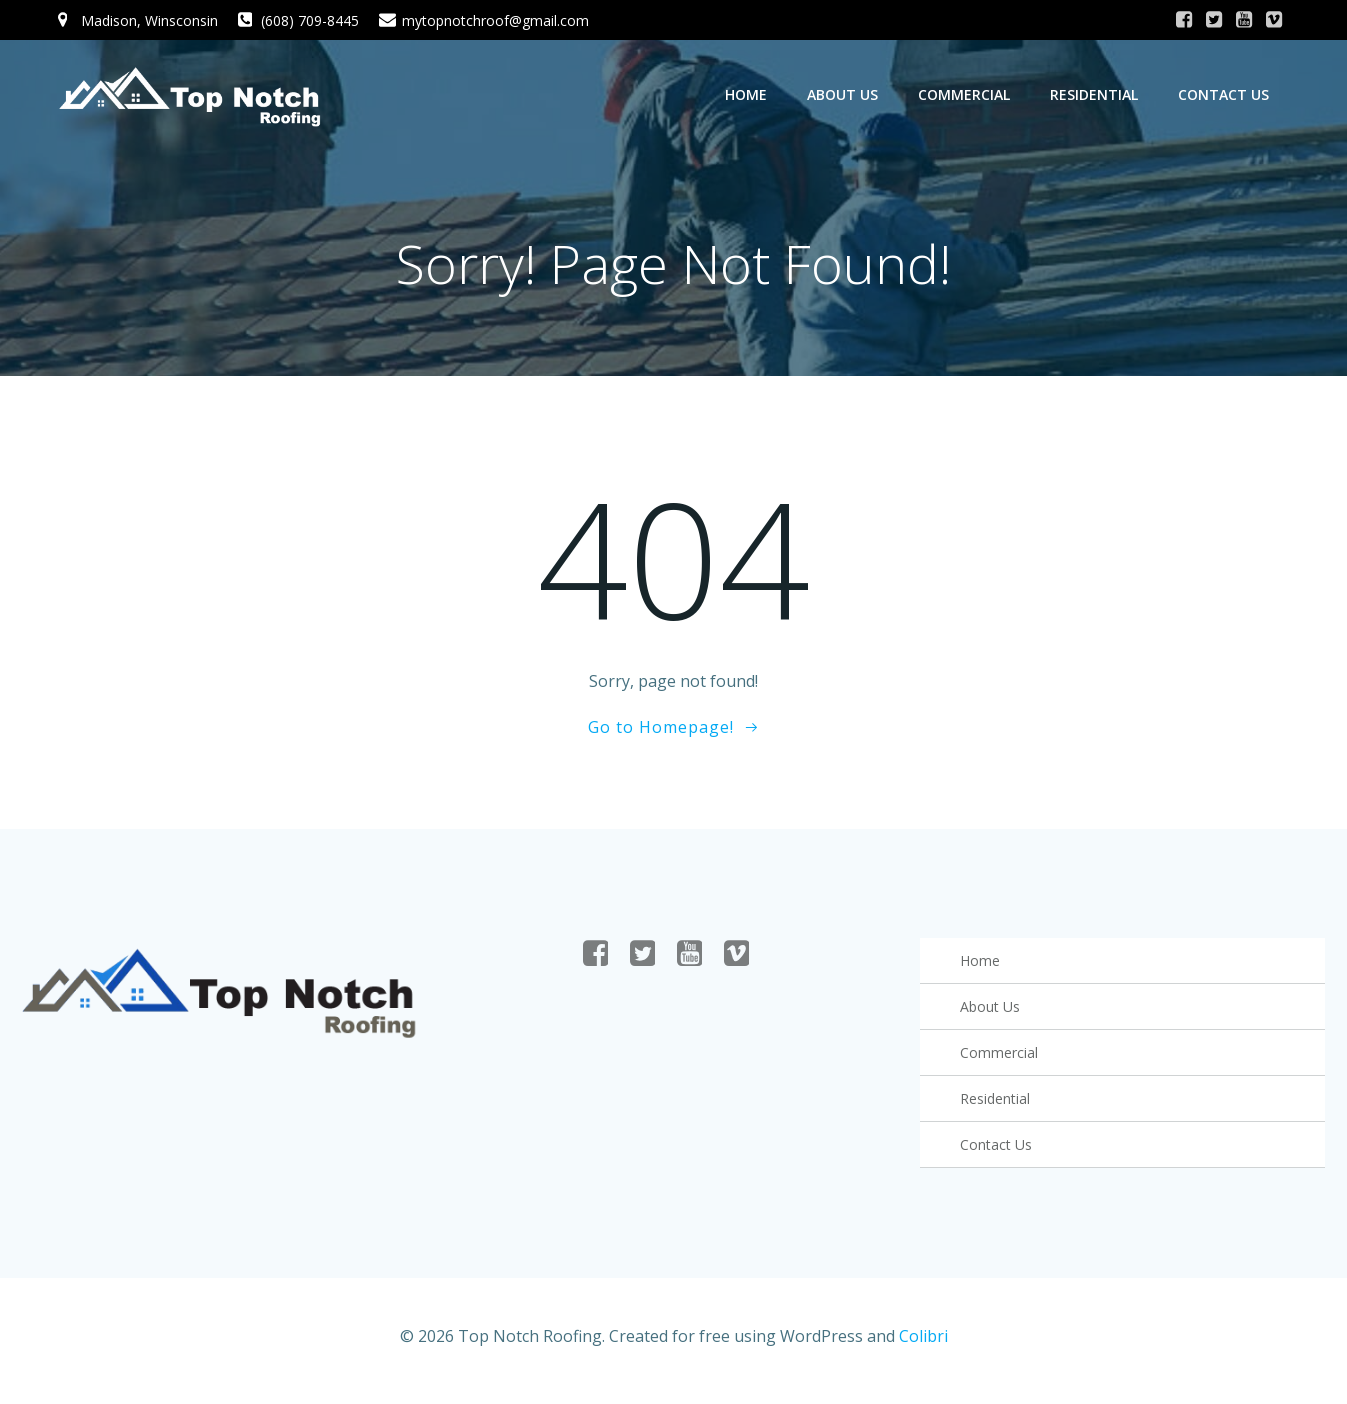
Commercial (965, 94)
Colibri (923, 1345)
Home (747, 94)
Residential (1095, 94)
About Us (843, 94)
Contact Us (1224, 94)
